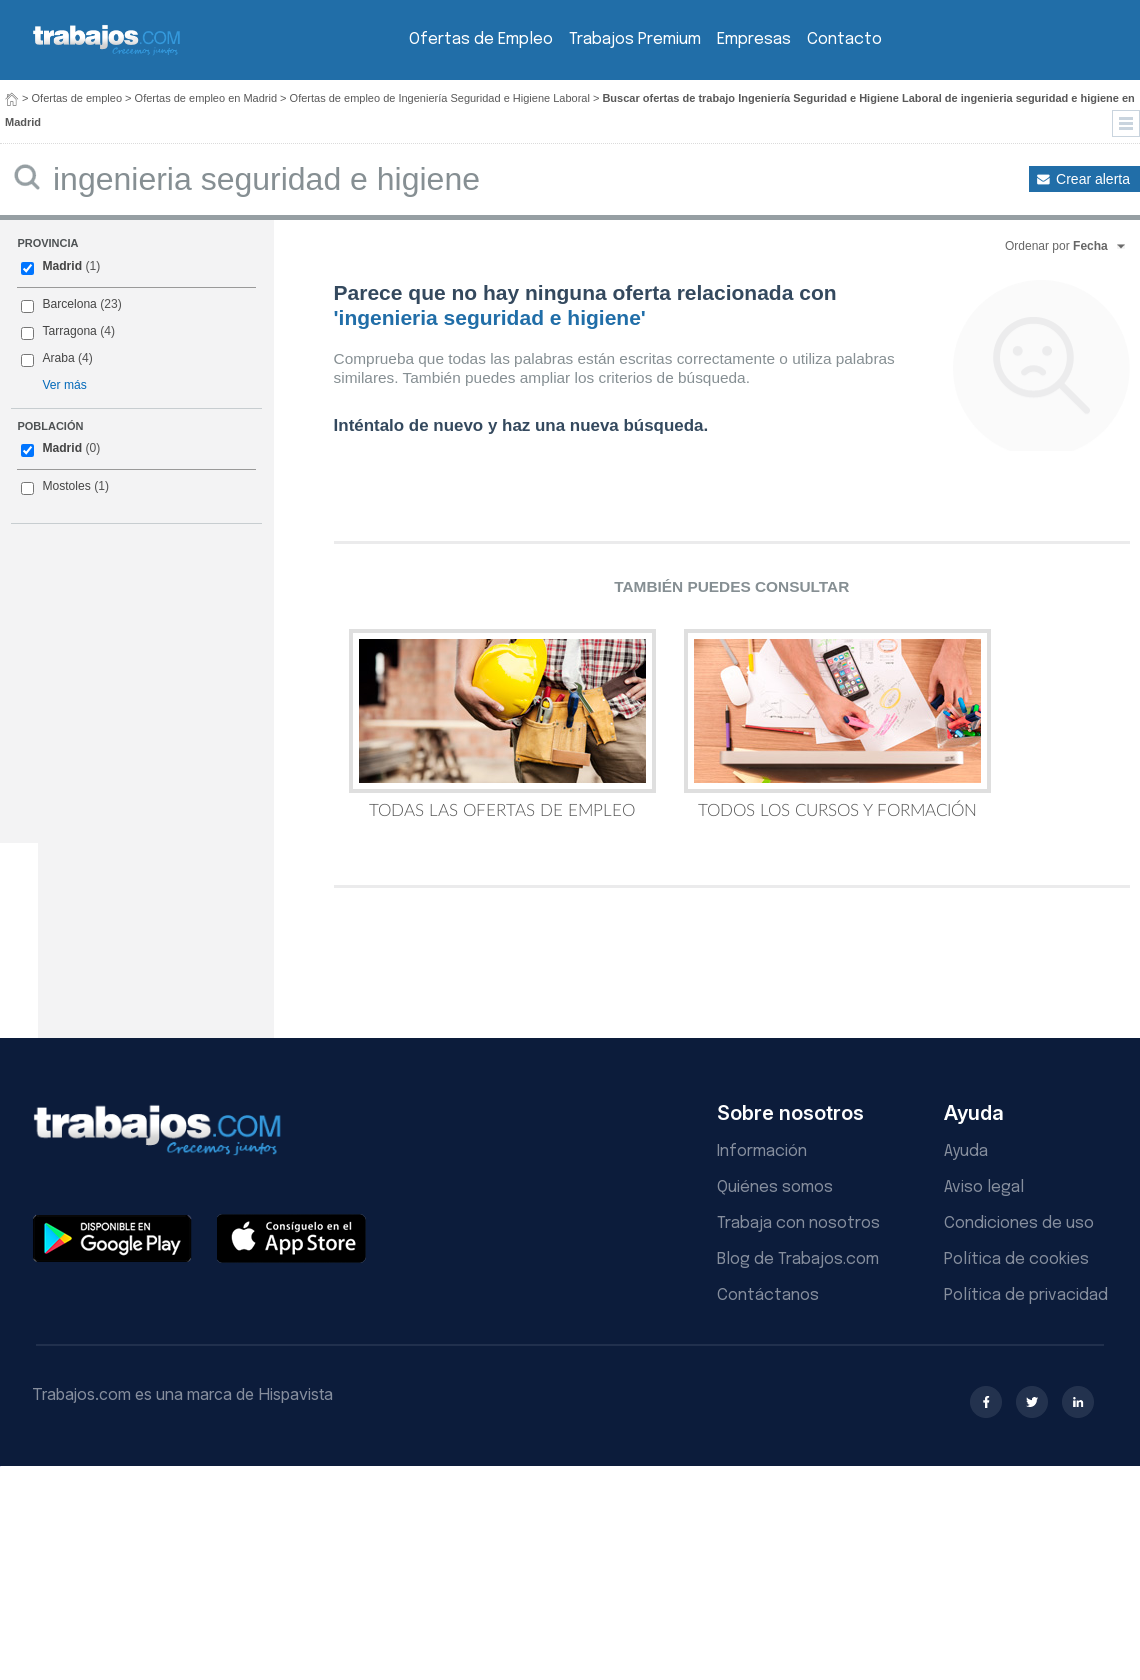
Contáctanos (768, 1295)
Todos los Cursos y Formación (837, 724)
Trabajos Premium (635, 39)
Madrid (62, 266)
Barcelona (69, 304)
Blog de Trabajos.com (798, 1259)
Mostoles (66, 486)
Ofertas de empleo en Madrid (206, 98)
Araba (58, 358)
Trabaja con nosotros (798, 1223)
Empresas (754, 39)
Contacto (844, 39)
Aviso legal (984, 1187)
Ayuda (966, 1151)
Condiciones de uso (1019, 1223)
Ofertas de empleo (77, 98)
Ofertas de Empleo (481, 39)
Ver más (64, 385)
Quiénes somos (775, 1187)
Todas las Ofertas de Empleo (502, 724)
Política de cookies (1016, 1259)
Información (762, 1151)
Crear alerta (1093, 179)
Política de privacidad (1026, 1295)
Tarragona (69, 331)
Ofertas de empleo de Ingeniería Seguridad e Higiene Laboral (440, 98)
